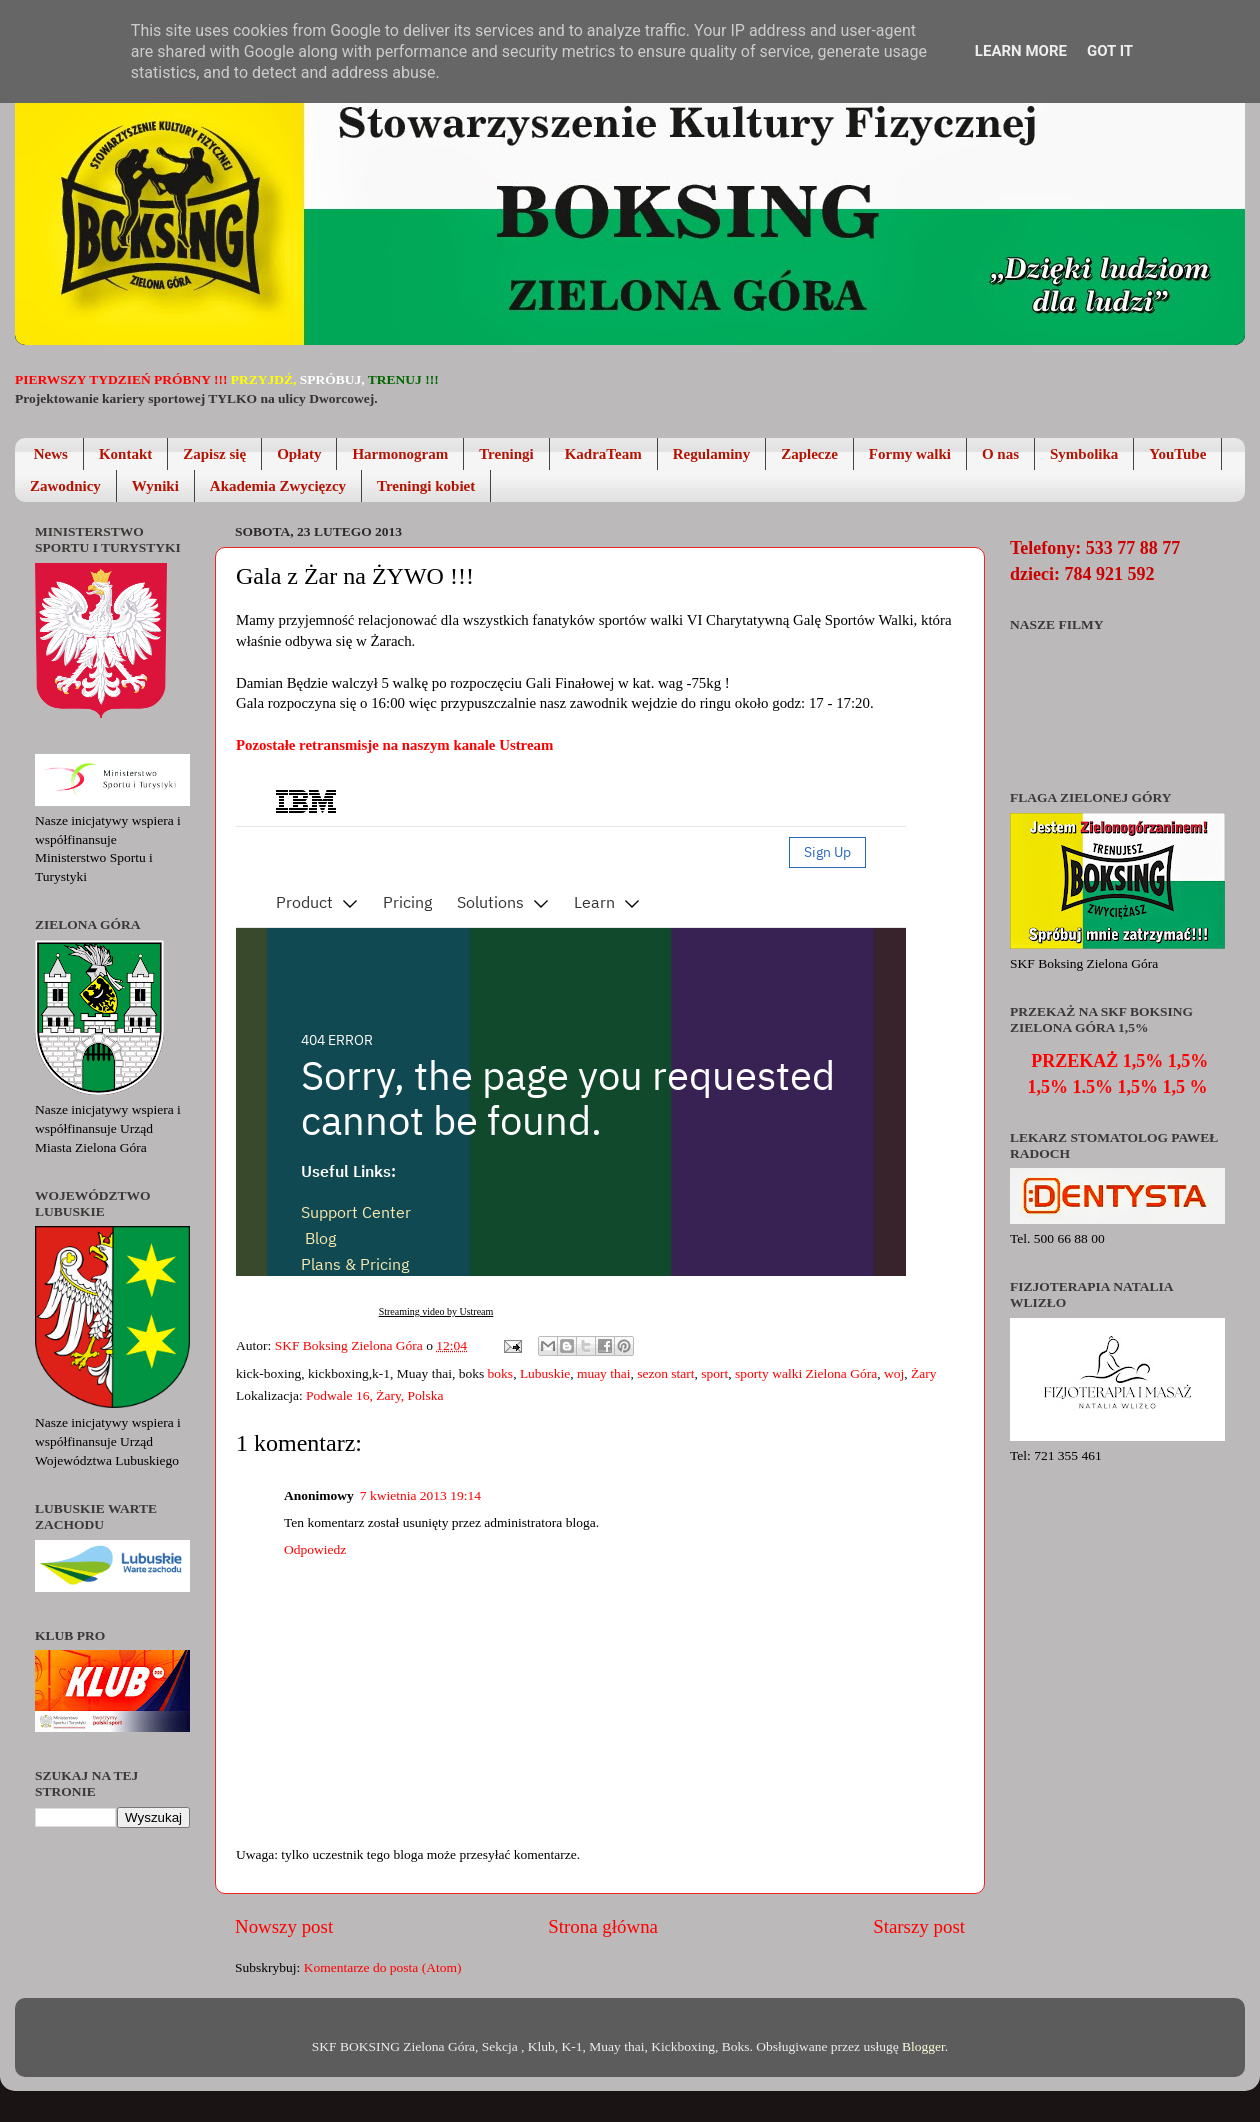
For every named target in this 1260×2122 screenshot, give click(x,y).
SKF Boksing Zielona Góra (351, 1345)
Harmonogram (400, 454)
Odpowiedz (315, 1549)
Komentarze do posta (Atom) (383, 1967)
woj (894, 1373)
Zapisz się (214, 454)
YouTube (1177, 454)
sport (714, 1373)
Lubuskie (545, 1373)
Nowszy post (284, 1926)
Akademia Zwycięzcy (278, 486)
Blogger (923, 2046)
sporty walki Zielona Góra (806, 1373)
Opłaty (299, 454)
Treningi (506, 454)
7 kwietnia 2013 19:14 (420, 1495)
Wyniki (155, 486)
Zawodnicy (65, 486)
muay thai (604, 1373)
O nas (1000, 454)
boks (501, 1373)
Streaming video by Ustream (436, 1311)
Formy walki (910, 454)
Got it (1110, 51)
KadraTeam (603, 454)
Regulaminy (712, 454)
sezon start (665, 1373)
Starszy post (919, 1926)
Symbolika (1084, 454)
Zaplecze (809, 454)
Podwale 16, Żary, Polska (374, 1395)
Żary (923, 1373)
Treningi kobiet (426, 486)
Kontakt (125, 454)
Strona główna (603, 1926)
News (51, 454)
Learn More (1021, 51)
